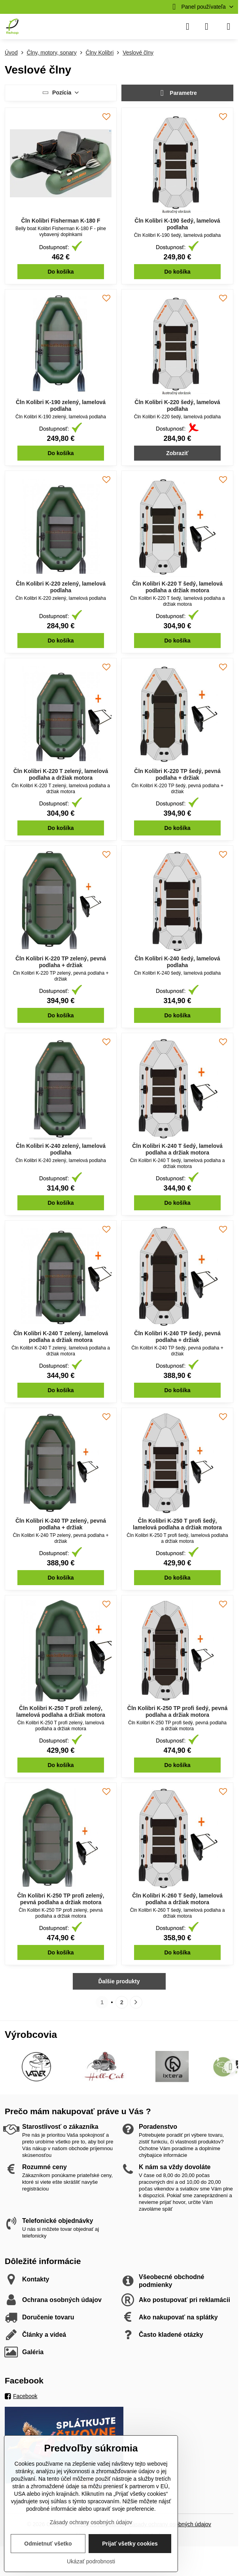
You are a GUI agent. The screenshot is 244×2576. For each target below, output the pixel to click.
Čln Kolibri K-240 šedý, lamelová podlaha (177, 962)
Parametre (177, 93)
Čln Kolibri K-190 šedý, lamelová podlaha (177, 224)
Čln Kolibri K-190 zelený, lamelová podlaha (61, 405)
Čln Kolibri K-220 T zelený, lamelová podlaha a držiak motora (60, 774)
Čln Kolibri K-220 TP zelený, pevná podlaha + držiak (60, 962)
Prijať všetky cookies (130, 2543)
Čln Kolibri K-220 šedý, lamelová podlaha (177, 405)
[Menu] (228, 26)
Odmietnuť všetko (48, 2543)
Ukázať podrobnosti (91, 2561)
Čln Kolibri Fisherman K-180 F (60, 220)
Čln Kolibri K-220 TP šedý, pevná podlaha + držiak (177, 774)
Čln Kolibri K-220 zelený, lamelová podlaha (61, 587)
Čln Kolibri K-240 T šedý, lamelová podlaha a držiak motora (177, 1149)
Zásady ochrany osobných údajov (91, 2522)
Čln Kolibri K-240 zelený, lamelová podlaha (61, 1149)
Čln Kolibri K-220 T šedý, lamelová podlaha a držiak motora (177, 587)
